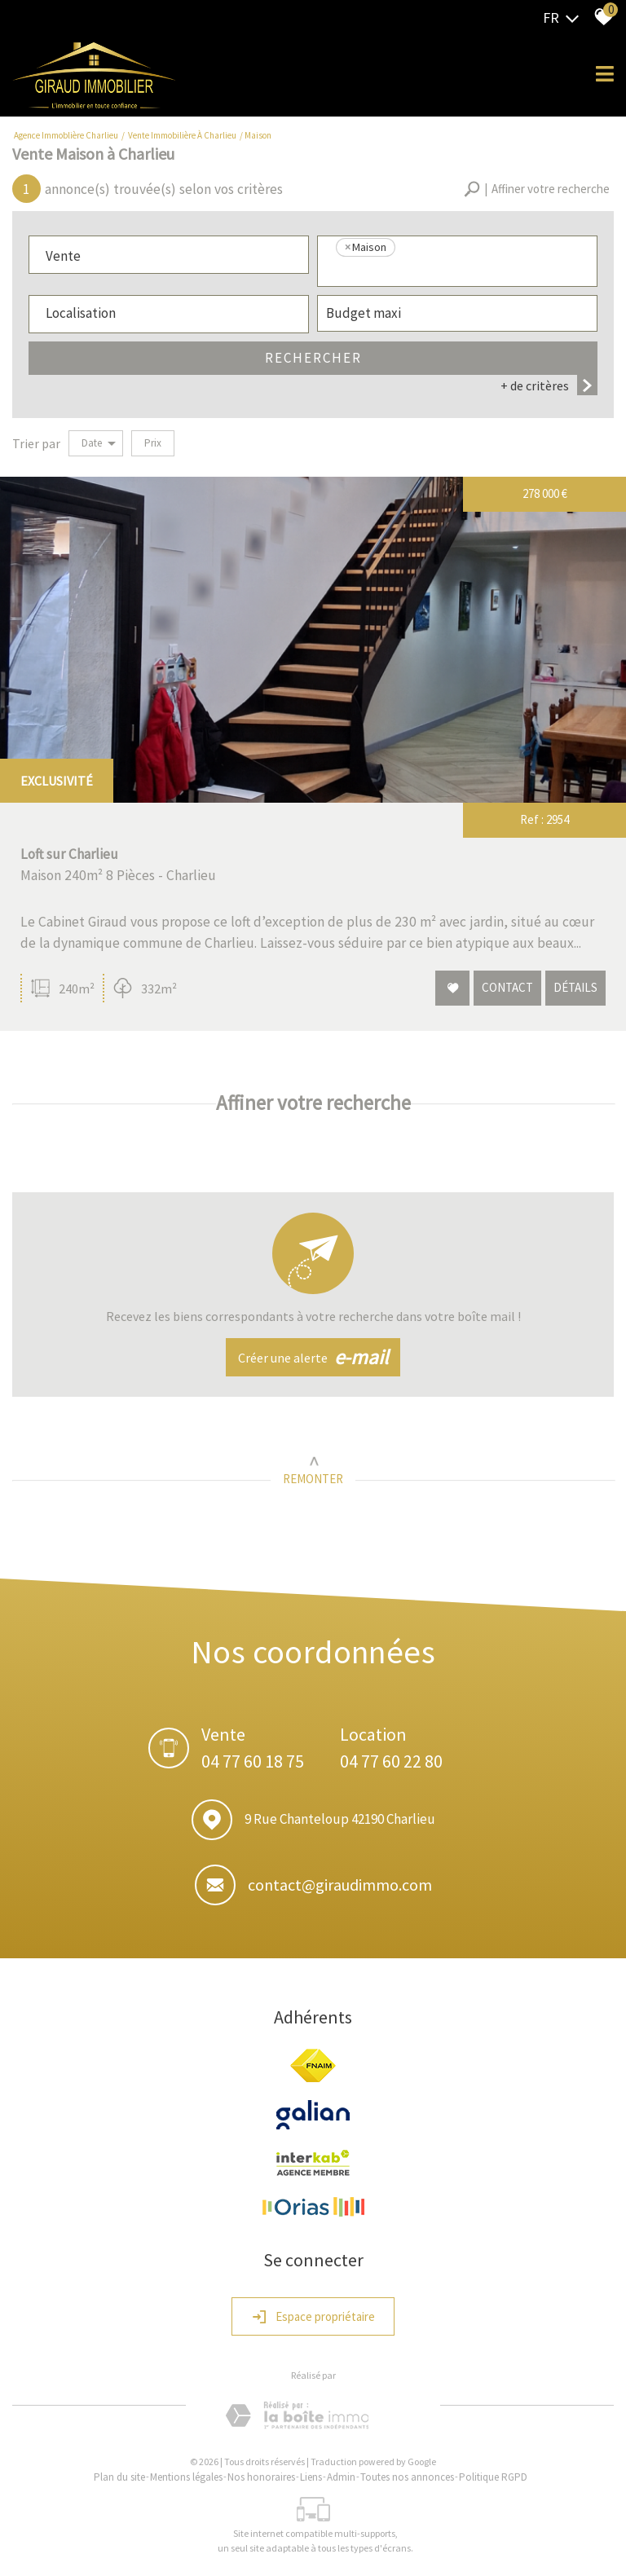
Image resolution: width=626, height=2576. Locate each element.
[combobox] (169, 255)
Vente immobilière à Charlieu (182, 135)
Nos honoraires (261, 2477)
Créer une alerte (313, 1357)
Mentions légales (186, 2477)
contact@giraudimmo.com (340, 1884)
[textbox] (457, 271)
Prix (152, 443)
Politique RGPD (493, 2477)
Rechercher (313, 358)
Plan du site (119, 2477)
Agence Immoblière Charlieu (66, 135)
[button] (537, 189)
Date (99, 443)
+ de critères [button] (548, 385)
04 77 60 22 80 (391, 1761)
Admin (341, 2477)
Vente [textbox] (63, 256)
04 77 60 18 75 (252, 1761)
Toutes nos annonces (407, 2477)
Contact (507, 988)
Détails (575, 988)
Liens (311, 2477)
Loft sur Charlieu (69, 854)
